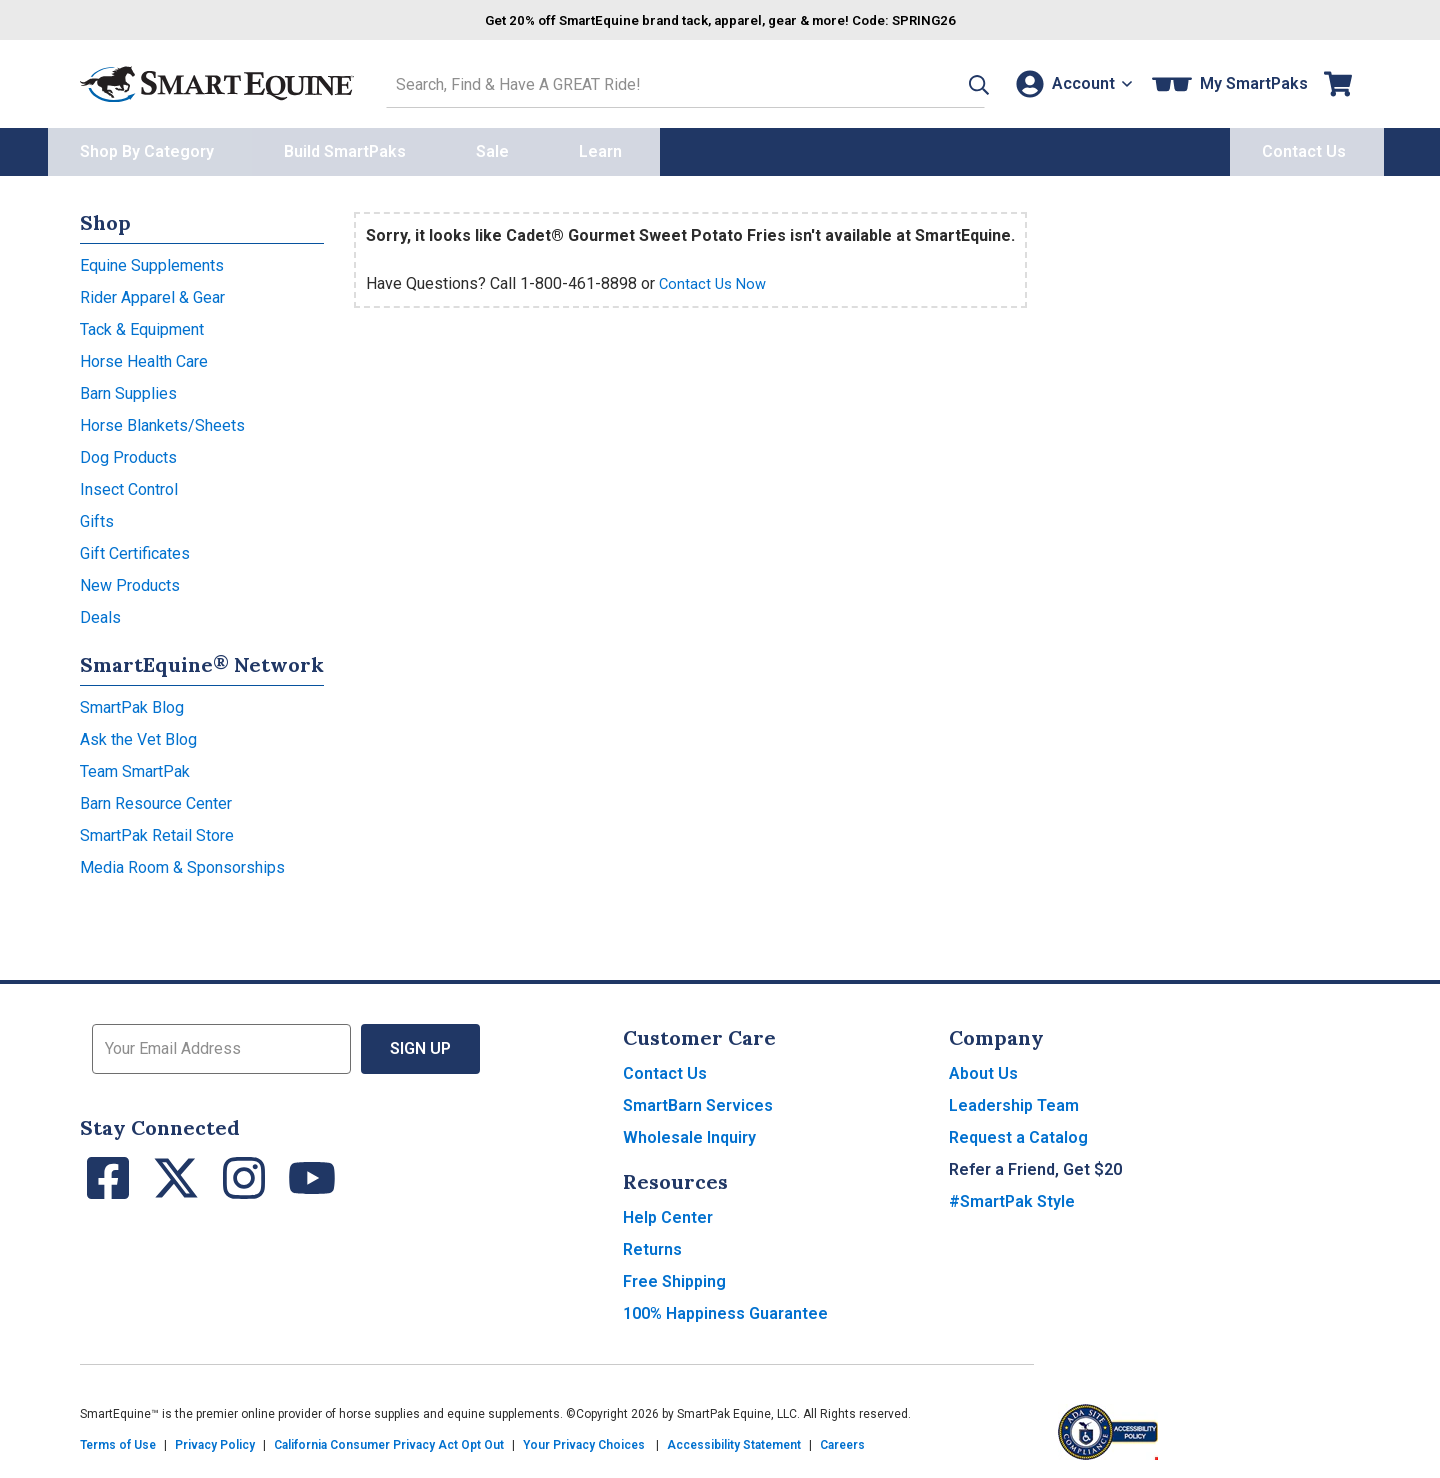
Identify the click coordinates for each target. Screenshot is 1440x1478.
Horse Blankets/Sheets (162, 420)
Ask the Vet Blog (138, 734)
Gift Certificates (135, 548)
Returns (652, 1244)
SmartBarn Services (698, 1100)
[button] (947, 81)
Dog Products (128, 452)
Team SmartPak (135, 766)
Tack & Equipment (142, 324)
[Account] (1068, 81)
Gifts (97, 516)
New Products (130, 580)
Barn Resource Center (156, 798)
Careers (842, 1440)
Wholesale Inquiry (689, 1132)
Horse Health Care (144, 356)
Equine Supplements (152, 260)
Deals (100, 612)
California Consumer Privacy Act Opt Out (389, 1440)
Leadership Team (1014, 1100)
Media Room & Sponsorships (182, 862)
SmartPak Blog (132, 702)
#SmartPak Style (1012, 1196)
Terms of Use (118, 1440)
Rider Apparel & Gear (152, 292)
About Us (983, 1068)
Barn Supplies (128, 388)
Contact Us (665, 1068)
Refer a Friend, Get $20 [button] (1035, 1164)
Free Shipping (674, 1276)
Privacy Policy (215, 1440)
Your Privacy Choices (584, 1440)
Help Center (668, 1212)
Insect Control (129, 484)
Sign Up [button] (420, 1043)
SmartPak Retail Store (157, 830)
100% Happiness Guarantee (725, 1308)
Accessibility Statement (734, 1440)
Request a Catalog (1018, 1132)
